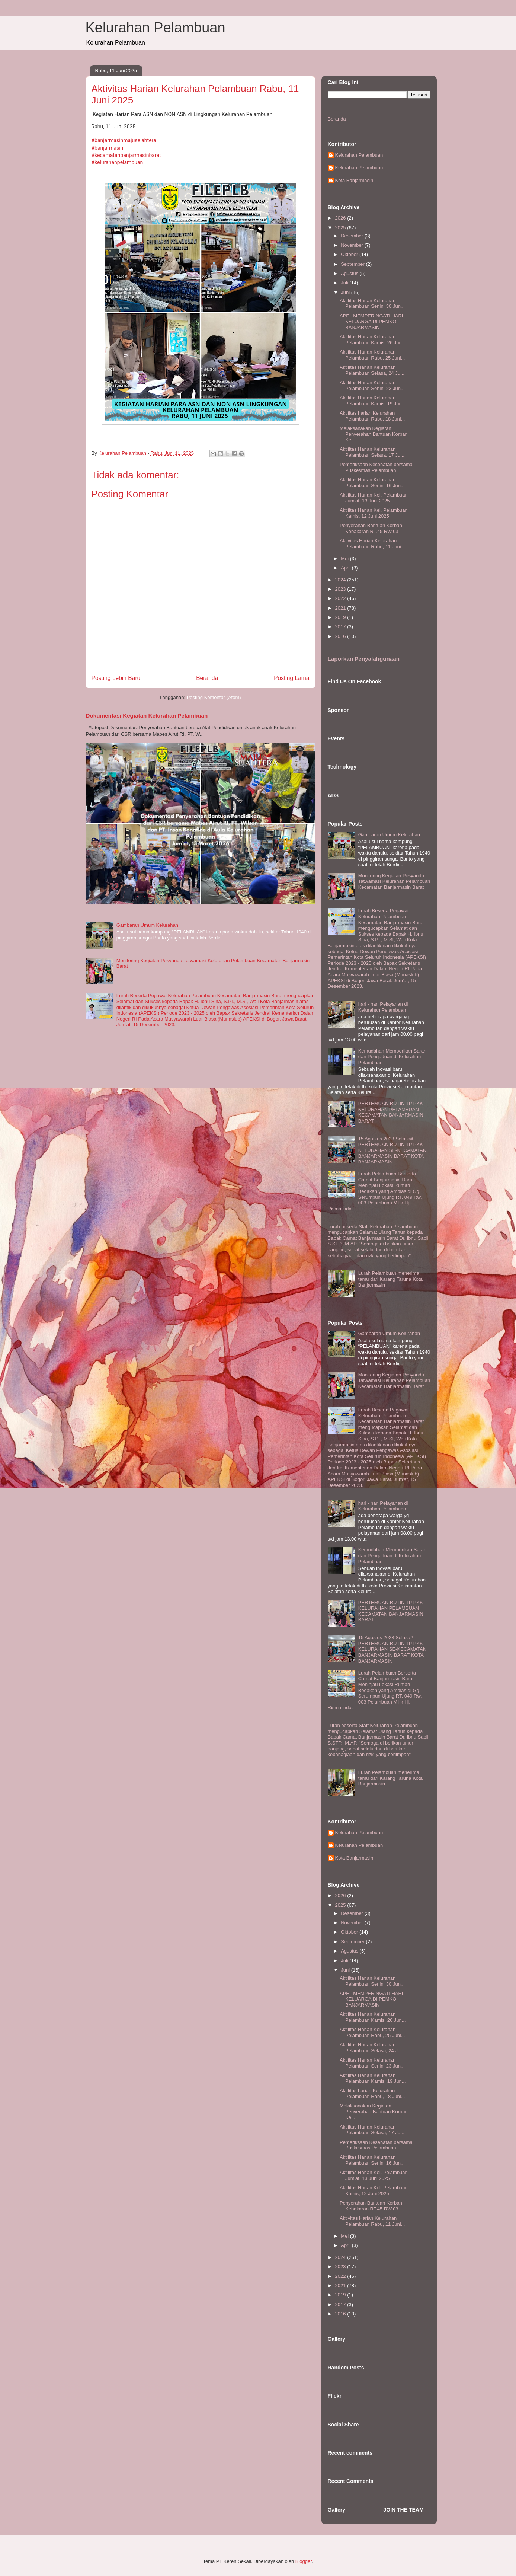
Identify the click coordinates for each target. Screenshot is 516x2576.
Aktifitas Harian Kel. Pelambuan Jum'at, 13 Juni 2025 (374, 498)
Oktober (350, 254)
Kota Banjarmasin (354, 180)
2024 (341, 579)
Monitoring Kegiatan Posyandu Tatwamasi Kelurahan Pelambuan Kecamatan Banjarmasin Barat (394, 881)
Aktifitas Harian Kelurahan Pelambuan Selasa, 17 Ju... (372, 452)
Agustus (350, 273)
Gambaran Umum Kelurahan (147, 925)
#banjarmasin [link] (108, 148)
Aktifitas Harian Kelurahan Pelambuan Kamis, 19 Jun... (373, 400)
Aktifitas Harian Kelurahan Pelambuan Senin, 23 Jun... (372, 385)
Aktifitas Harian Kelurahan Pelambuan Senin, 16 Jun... (372, 482)
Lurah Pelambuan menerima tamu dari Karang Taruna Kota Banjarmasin (390, 1278)
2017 (341, 626)
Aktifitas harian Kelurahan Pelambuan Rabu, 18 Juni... (372, 416)
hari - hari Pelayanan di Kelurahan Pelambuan (383, 1007)
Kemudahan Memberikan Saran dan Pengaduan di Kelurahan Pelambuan (392, 1056)
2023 (341, 589)
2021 (341, 608)
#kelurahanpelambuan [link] (117, 162)
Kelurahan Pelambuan (155, 27)
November (353, 245)
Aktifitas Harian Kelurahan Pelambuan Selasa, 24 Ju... (372, 370)
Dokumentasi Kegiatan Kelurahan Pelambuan (147, 715)
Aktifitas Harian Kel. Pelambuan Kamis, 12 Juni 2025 (374, 513)
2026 (341, 218)
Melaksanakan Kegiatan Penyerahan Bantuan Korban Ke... (374, 434)
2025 (341, 227)
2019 (341, 617)
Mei (345, 558)
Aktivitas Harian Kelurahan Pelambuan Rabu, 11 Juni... (372, 543)
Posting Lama (291, 678)
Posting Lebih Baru (116, 678)
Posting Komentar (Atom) (214, 697)
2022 (341, 598)
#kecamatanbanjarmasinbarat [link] (126, 155)
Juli (345, 282)
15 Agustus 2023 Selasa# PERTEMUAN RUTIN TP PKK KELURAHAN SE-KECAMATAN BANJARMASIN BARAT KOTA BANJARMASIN (392, 1150)
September (353, 264)
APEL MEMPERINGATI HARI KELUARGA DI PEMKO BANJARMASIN (371, 321)
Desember (353, 236)
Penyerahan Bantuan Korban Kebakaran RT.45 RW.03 (371, 528)
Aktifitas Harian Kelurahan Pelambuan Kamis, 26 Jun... (373, 339)
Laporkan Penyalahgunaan (364, 658)
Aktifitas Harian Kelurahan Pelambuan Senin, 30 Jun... (372, 303)
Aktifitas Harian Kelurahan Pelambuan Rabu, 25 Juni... (372, 355)
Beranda (207, 678)
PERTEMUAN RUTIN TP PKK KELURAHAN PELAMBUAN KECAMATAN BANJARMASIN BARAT (390, 1112)
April (346, 568)
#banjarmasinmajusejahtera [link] (124, 140)
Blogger (303, 2561)
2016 (341, 636)
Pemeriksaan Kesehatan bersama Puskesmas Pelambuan (376, 467)
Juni (346, 292)
